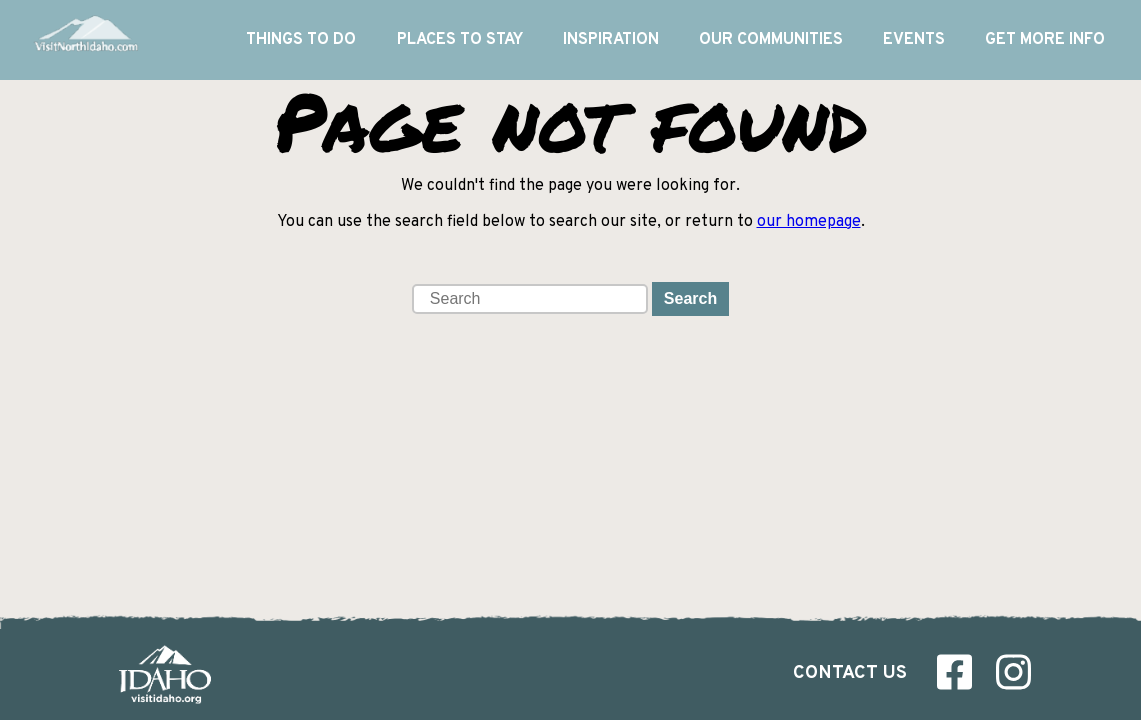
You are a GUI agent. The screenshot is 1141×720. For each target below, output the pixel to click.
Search (690, 298)
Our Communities (771, 40)
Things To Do (301, 40)
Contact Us (850, 673)
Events (914, 40)
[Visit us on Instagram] (1013, 677)
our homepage (809, 222)
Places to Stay (460, 40)
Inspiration (611, 40)
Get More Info (1045, 40)
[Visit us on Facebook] (954, 677)
